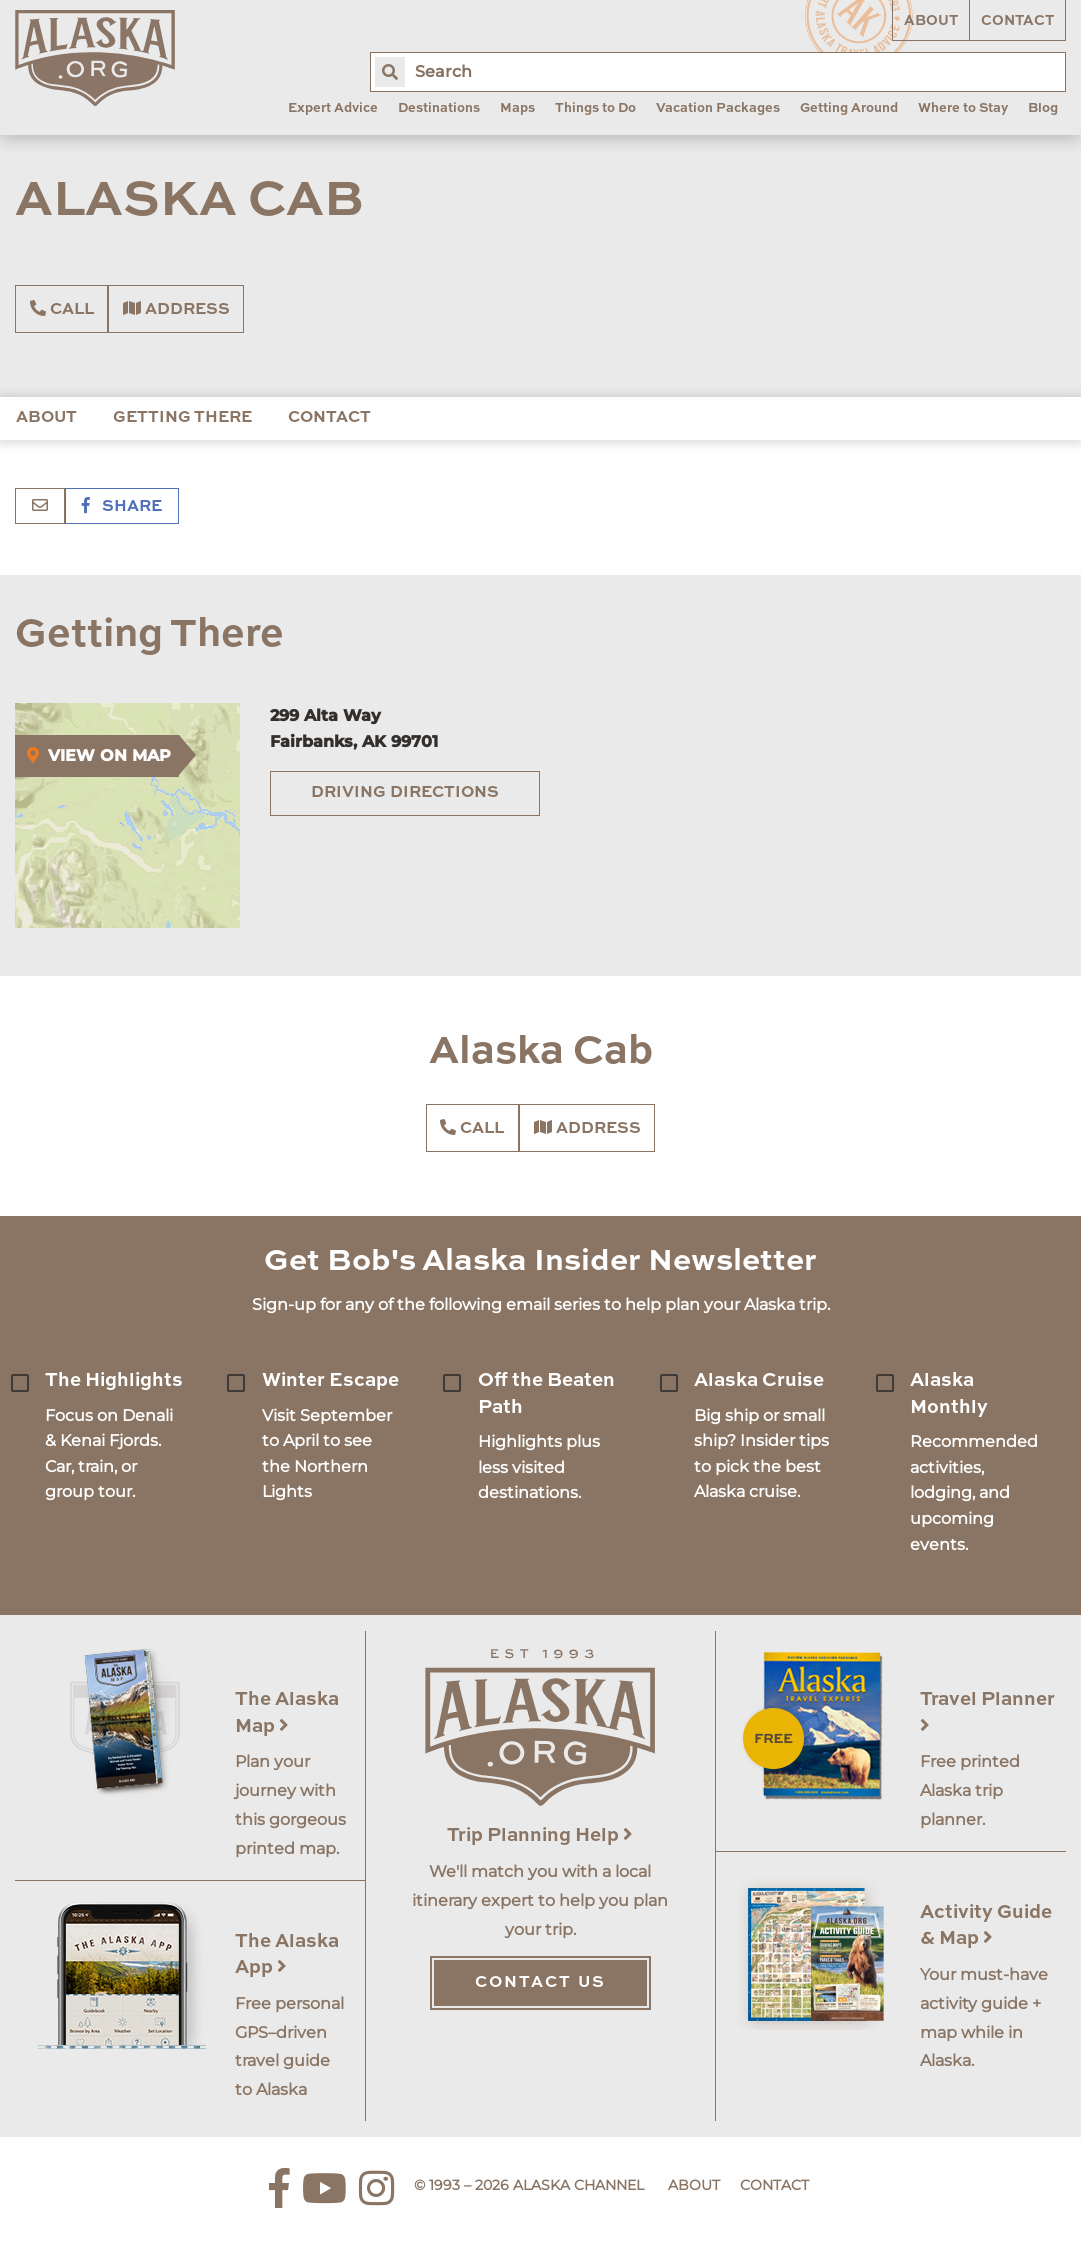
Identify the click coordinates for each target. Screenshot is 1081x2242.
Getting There (182, 418)
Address (176, 309)
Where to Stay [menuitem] (963, 108)
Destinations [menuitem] (439, 108)
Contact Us (540, 1983)
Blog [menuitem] (1043, 108)
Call (62, 309)
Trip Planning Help (540, 1835)
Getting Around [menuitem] (849, 108)
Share (122, 507)
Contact (1017, 21)
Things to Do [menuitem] (595, 108)
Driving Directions (405, 793)
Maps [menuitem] (517, 108)
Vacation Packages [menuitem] (718, 108)
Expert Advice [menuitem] (333, 108)
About (931, 21)
